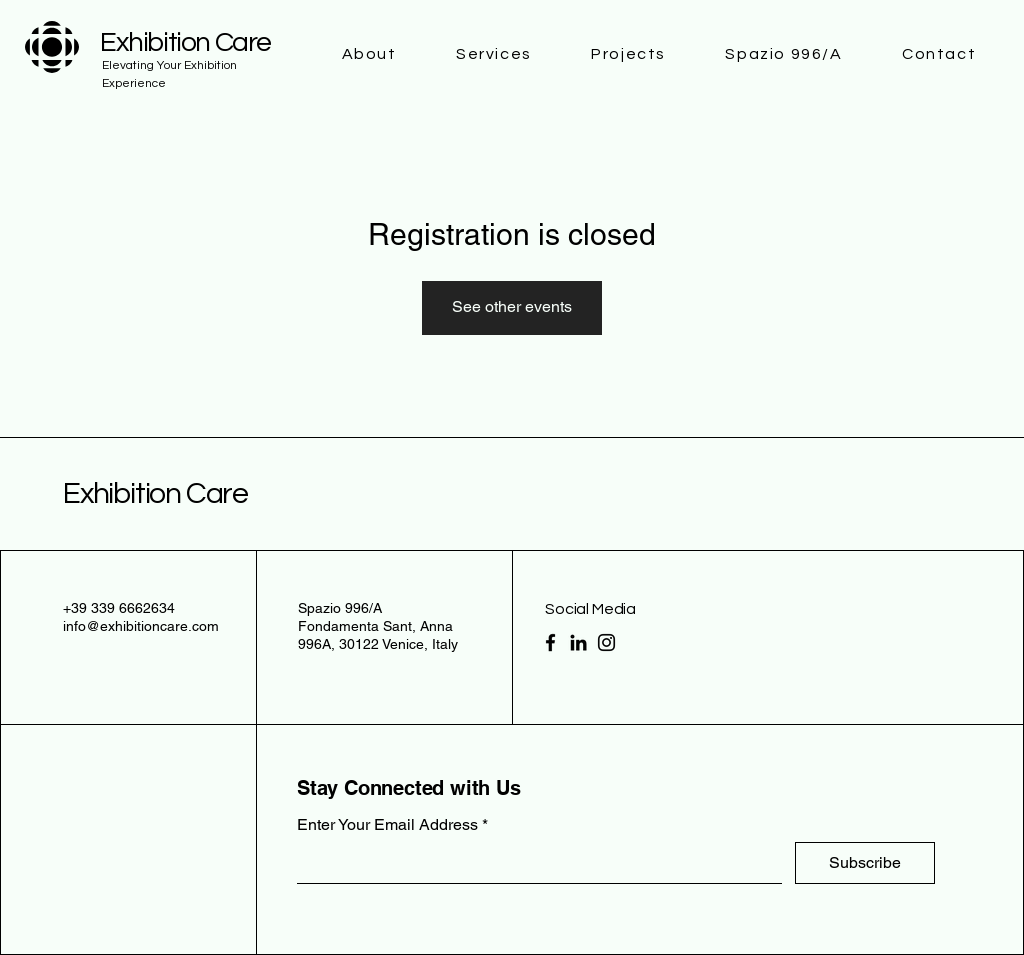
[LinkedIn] (578, 642)
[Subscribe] (865, 863)
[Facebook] (550, 642)
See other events (512, 306)
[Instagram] (606, 642)
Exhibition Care (155, 493)
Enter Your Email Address (387, 825)
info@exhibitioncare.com (141, 626)
